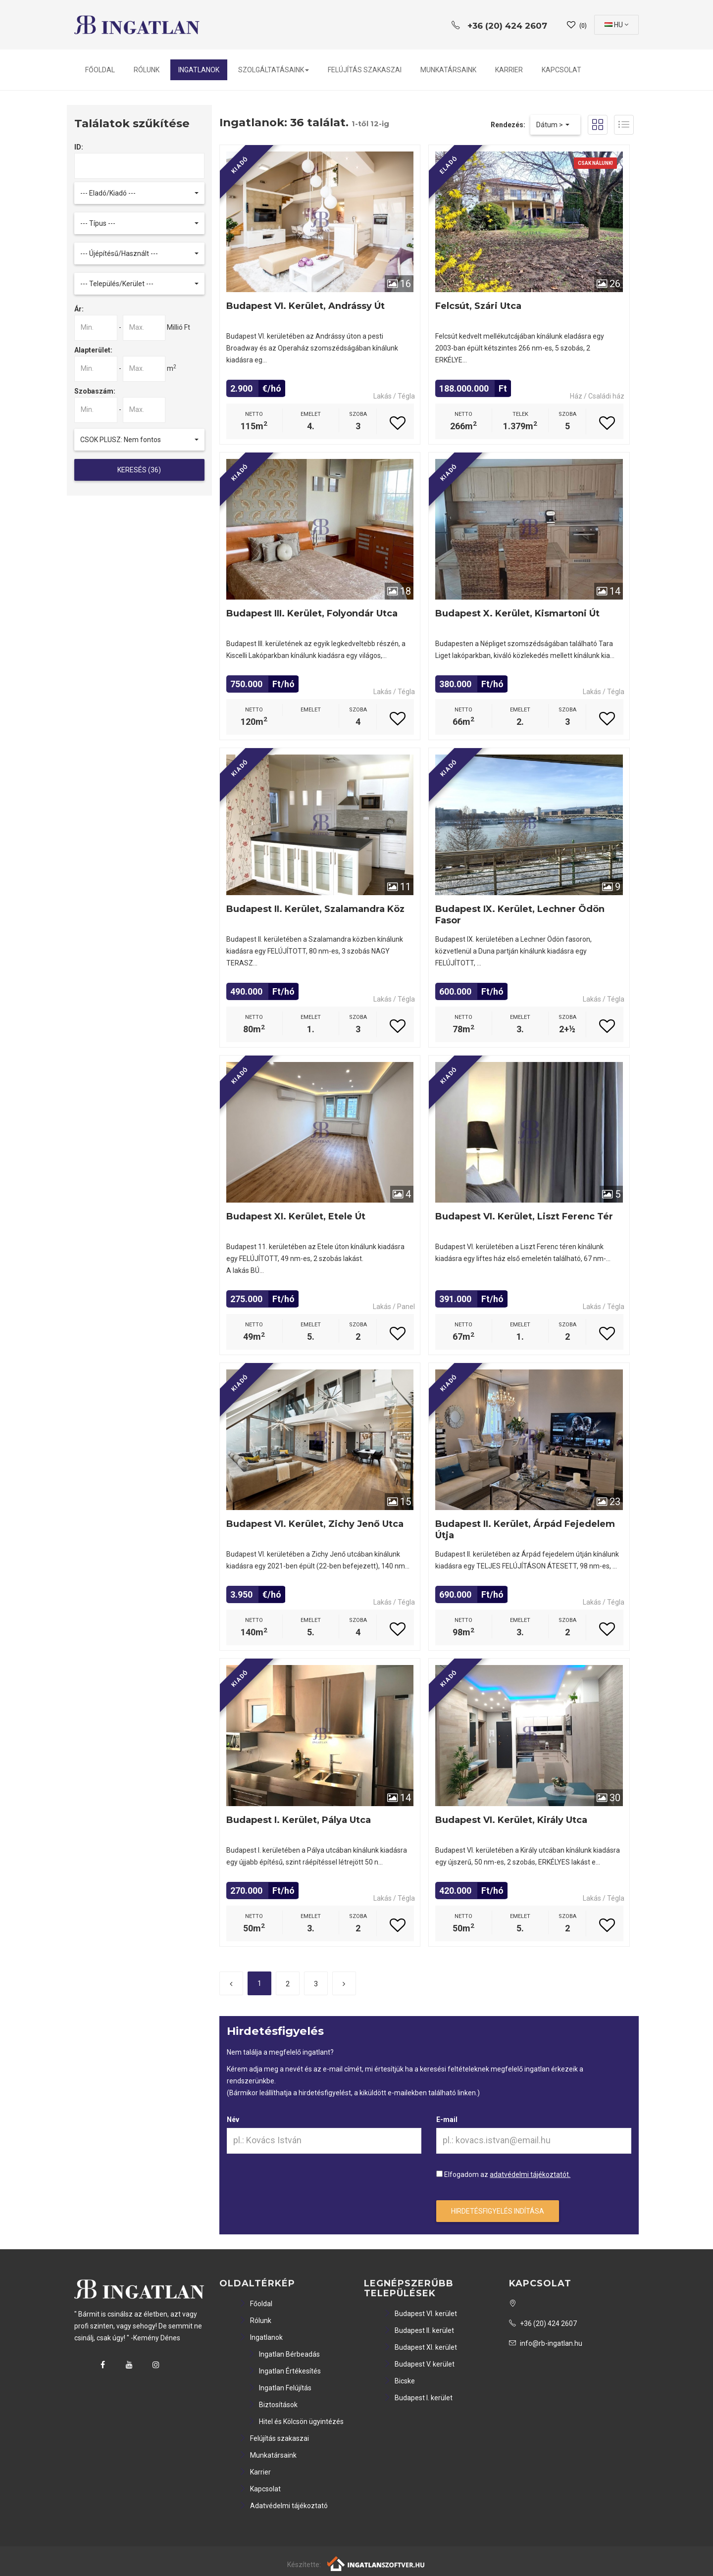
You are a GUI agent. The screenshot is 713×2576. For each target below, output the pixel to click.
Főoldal (100, 70)
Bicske (399, 2381)
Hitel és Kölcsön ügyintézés (296, 2421)
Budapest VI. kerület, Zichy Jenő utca (315, 1523)
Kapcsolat (561, 70)
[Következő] (344, 1983)
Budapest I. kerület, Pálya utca (298, 1820)
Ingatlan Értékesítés (284, 2371)
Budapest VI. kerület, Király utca (511, 1820)
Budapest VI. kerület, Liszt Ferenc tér (524, 1216)
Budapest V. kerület (419, 2364)
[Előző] (231, 1983)
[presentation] (302, 2188)
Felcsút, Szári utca (478, 306)
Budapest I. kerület (418, 2398)
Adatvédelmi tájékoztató (283, 2506)
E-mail (447, 2119)
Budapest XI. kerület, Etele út (295, 1216)
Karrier (509, 70)
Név (233, 2119)
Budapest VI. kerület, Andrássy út (305, 306)
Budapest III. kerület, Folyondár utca (312, 613)
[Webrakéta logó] (376, 2563)
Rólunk (146, 70)
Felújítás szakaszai (365, 70)
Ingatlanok (198, 70)
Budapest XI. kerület (420, 2347)
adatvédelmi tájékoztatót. (530, 2174)
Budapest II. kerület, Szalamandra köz (315, 909)
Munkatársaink (448, 70)
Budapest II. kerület (419, 2330)
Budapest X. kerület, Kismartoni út (517, 613)
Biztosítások (273, 2405)
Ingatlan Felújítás (279, 2388)
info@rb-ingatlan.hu (545, 2343)
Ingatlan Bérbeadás (284, 2354)
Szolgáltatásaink (273, 70)
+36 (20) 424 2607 (543, 2323)
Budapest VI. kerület (420, 2314)
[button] (139, 193)
